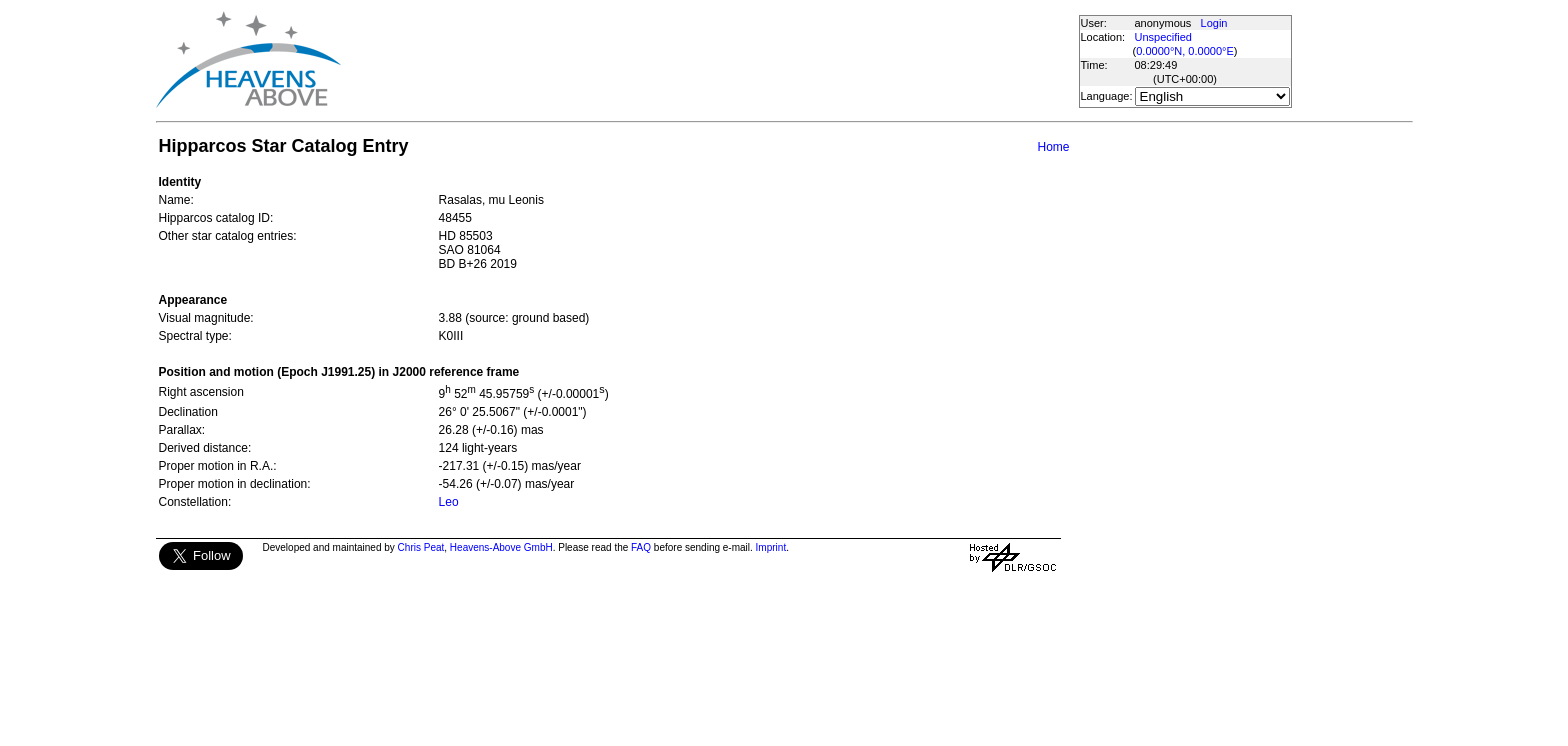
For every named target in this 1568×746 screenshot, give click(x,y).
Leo (449, 502)
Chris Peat (421, 547)
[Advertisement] (709, 60)
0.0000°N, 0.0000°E (1184, 51)
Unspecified (1163, 37)
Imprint (771, 547)
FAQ (641, 547)
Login (1214, 23)
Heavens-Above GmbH (501, 547)
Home (1053, 147)
